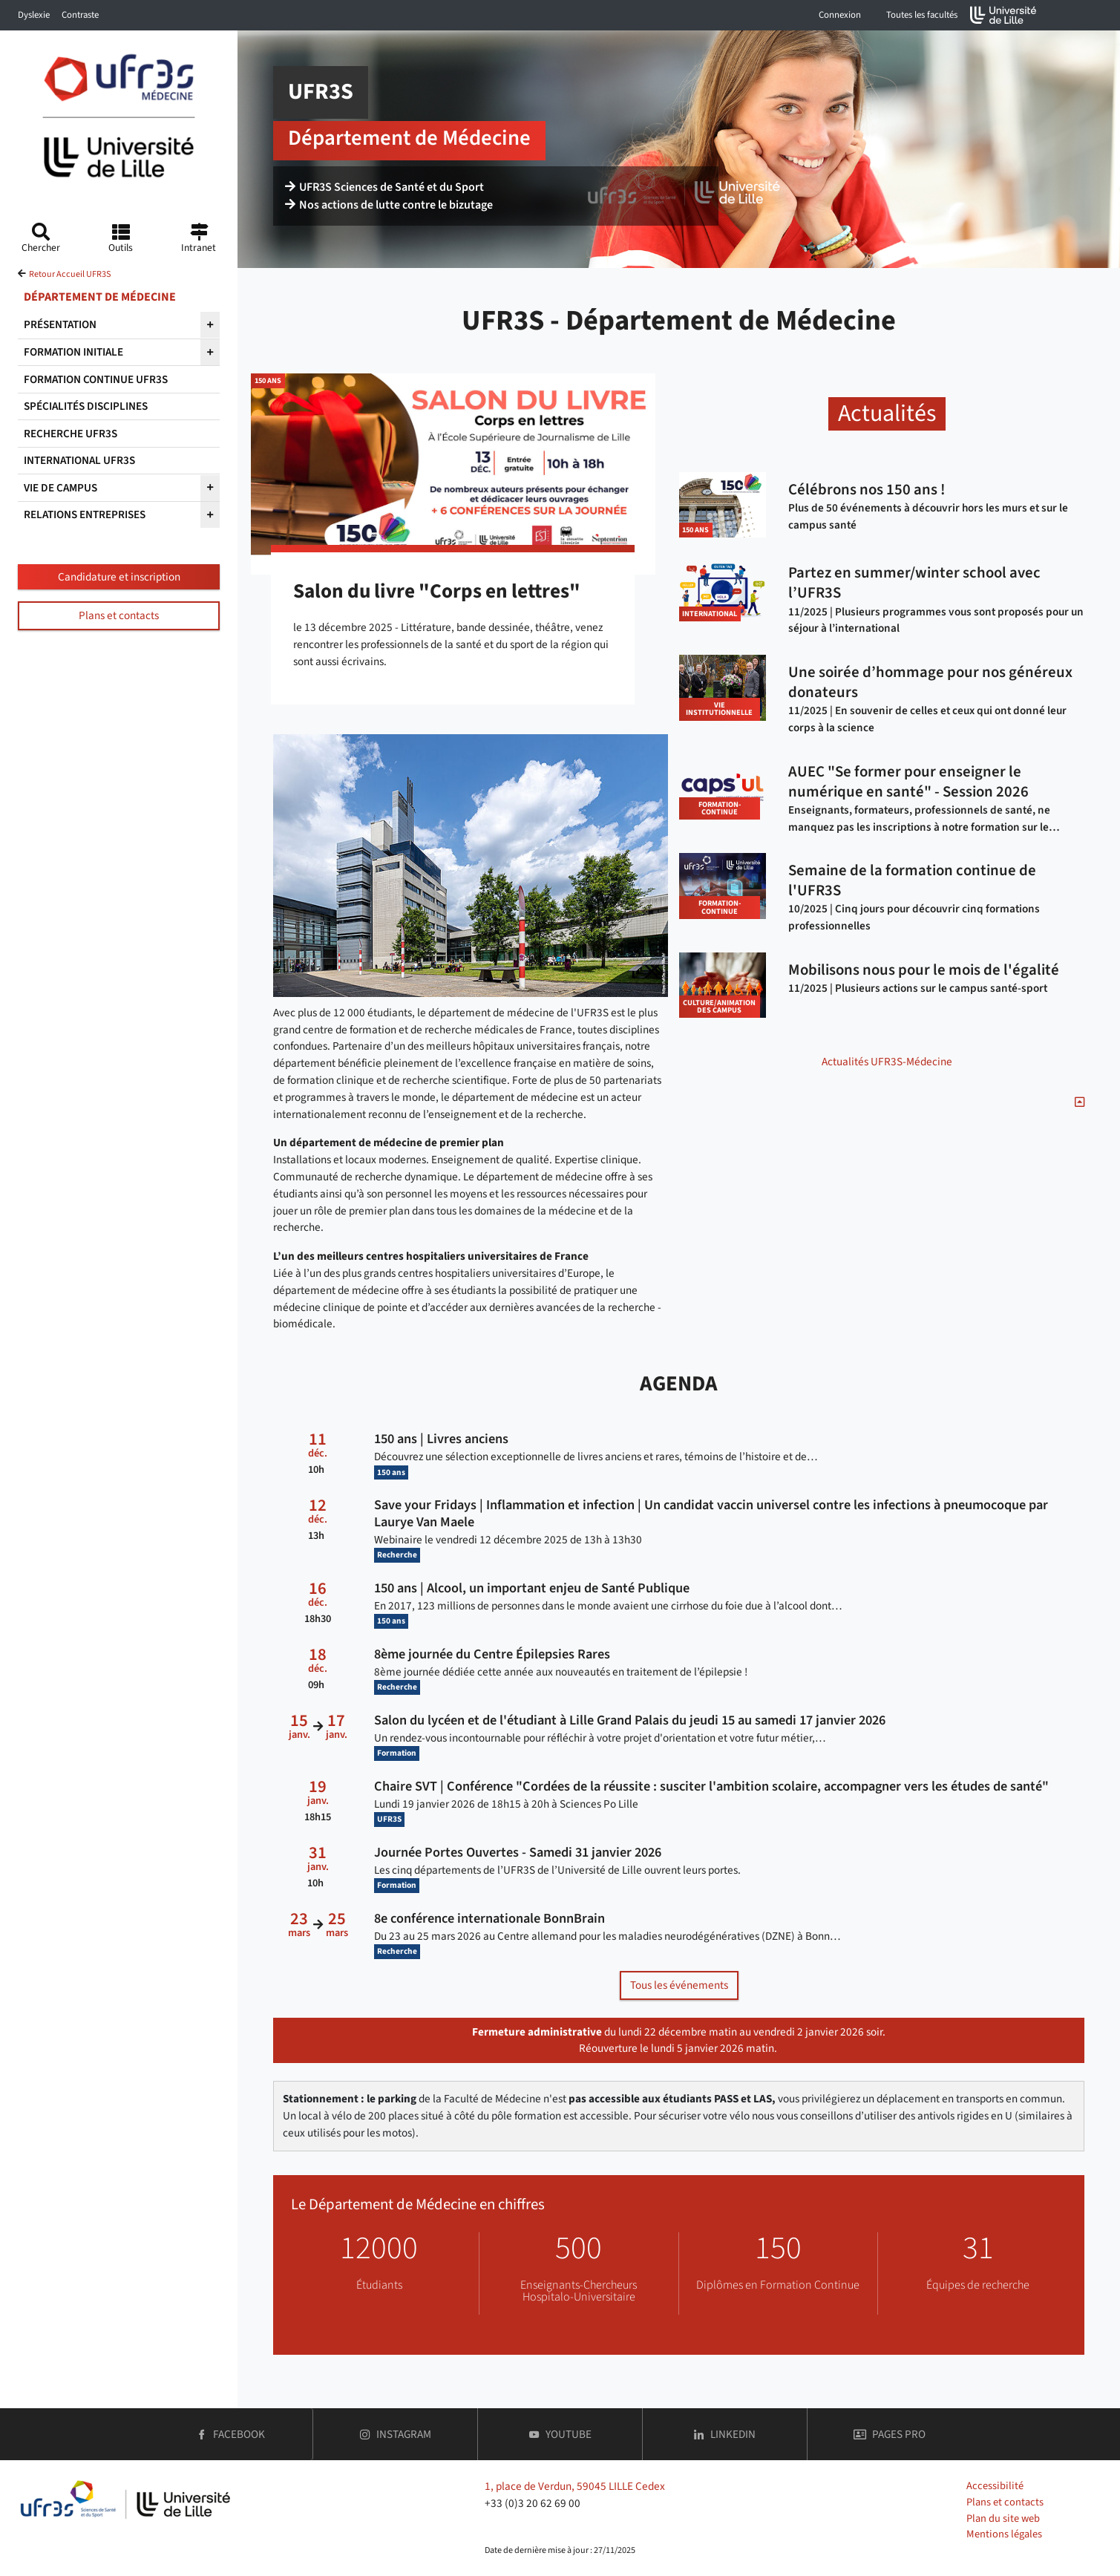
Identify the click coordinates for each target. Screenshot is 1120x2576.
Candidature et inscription (119, 577)
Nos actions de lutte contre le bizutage (389, 205)
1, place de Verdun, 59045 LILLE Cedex (575, 2486)
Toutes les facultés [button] (921, 15)
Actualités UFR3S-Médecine (887, 1061)
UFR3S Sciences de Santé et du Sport (384, 187)
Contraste (80, 15)
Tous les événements (679, 1985)
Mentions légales (1004, 2534)
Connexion (840, 15)
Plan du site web (1003, 2518)
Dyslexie (34, 15)
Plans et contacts (119, 615)
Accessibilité (995, 2486)
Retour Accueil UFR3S (70, 274)
